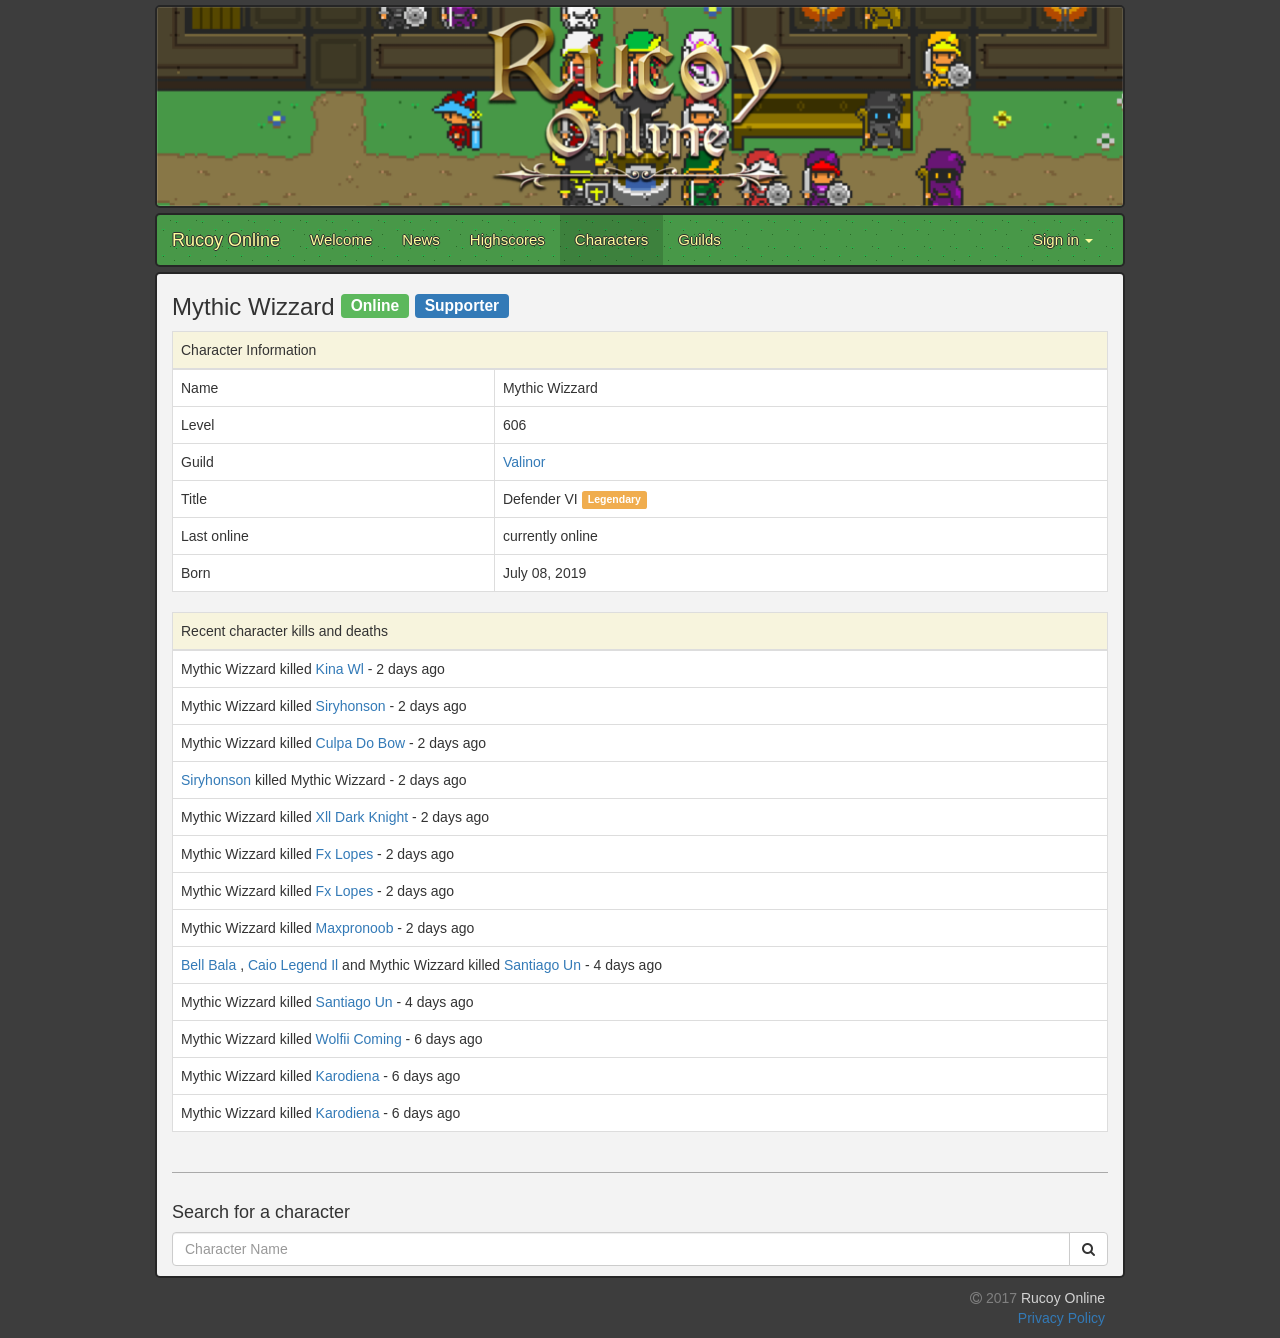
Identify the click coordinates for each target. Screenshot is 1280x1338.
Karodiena (348, 1076)
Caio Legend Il (293, 965)
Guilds (699, 239)
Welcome (341, 239)
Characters (611, 239)
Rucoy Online (226, 240)
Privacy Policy (1061, 1318)
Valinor (524, 462)
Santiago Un (542, 965)
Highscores (507, 239)
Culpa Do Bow (361, 743)
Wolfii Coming (359, 1039)
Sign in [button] (1063, 239)
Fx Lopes (345, 854)
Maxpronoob (355, 928)
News (421, 239)
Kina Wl (340, 669)
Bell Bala (208, 965)
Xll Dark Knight (362, 817)
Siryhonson (351, 706)
